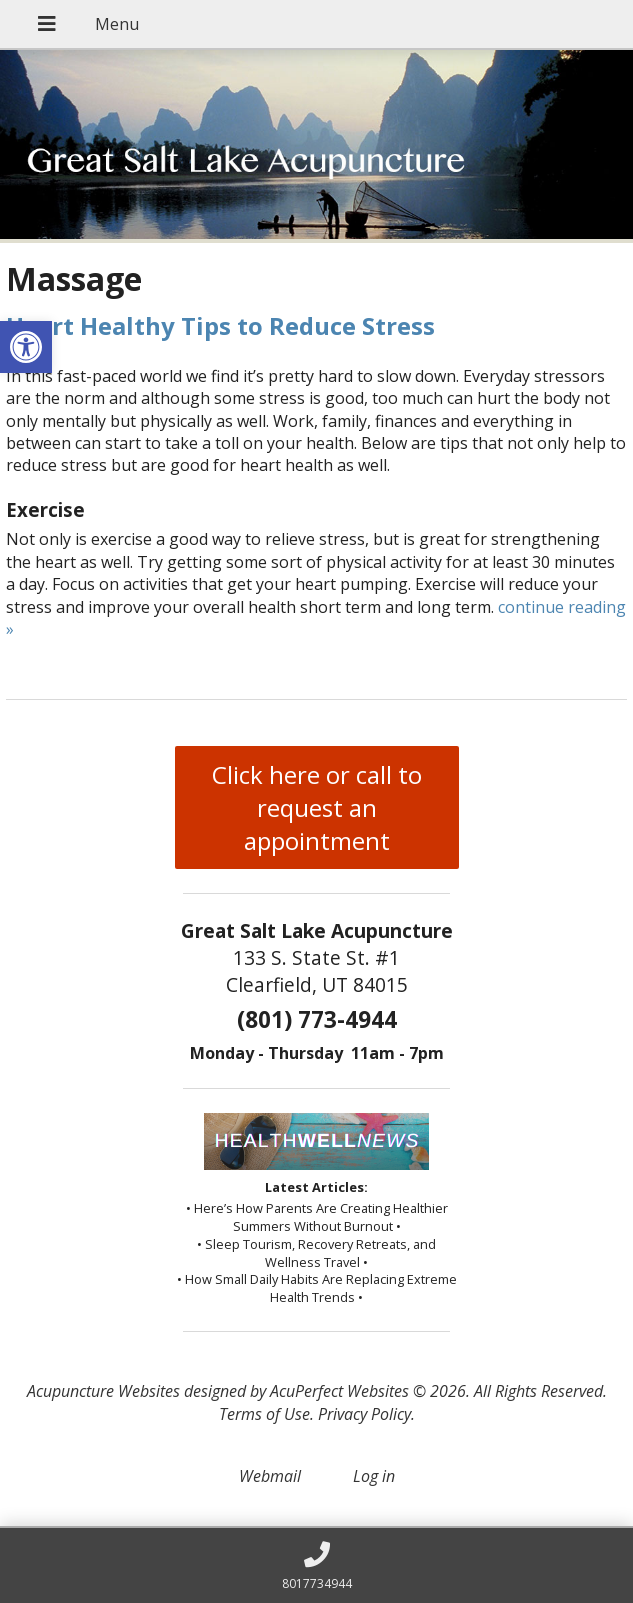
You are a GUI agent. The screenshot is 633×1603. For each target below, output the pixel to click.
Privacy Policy (364, 1414)
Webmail (270, 1476)
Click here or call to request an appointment (317, 807)
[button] (26, 347)
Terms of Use (264, 1414)
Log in (374, 1476)
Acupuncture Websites (103, 1391)
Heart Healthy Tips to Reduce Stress (220, 325)
